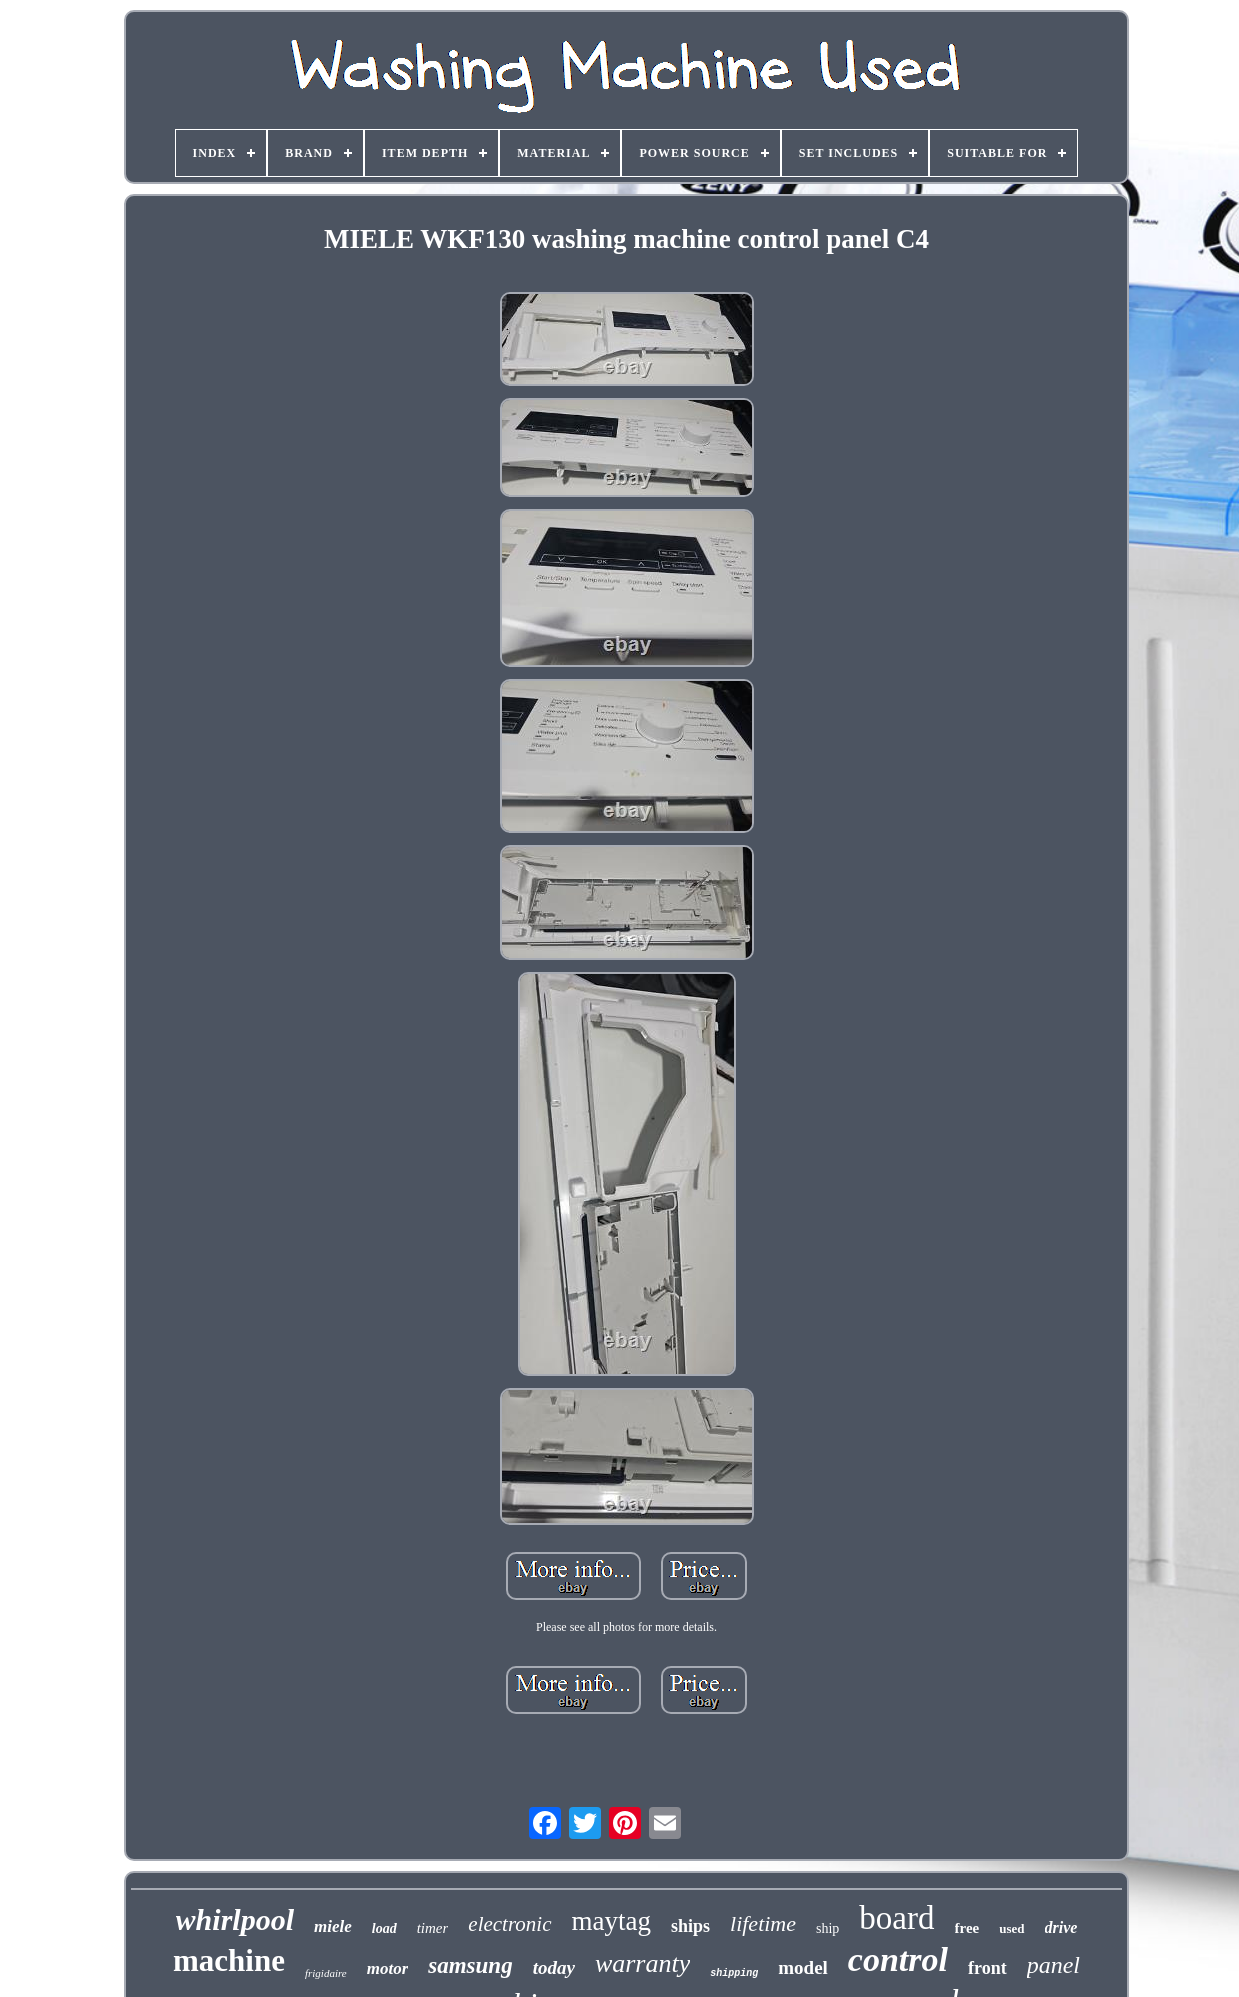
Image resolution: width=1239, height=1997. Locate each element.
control (898, 1959)
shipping (734, 1973)
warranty (642, 1963)
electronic (509, 1924)
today (554, 1967)
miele (333, 1926)
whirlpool (235, 1919)
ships (690, 1926)
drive (1061, 1927)
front (987, 1968)
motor (388, 1968)
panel (1053, 1965)
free (967, 1928)
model (803, 1967)
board (896, 1918)
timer (433, 1928)
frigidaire (326, 1973)
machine (229, 1960)
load (384, 1928)
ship (827, 1928)
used (1011, 1928)
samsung (470, 1965)
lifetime (763, 1923)
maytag (611, 1921)
